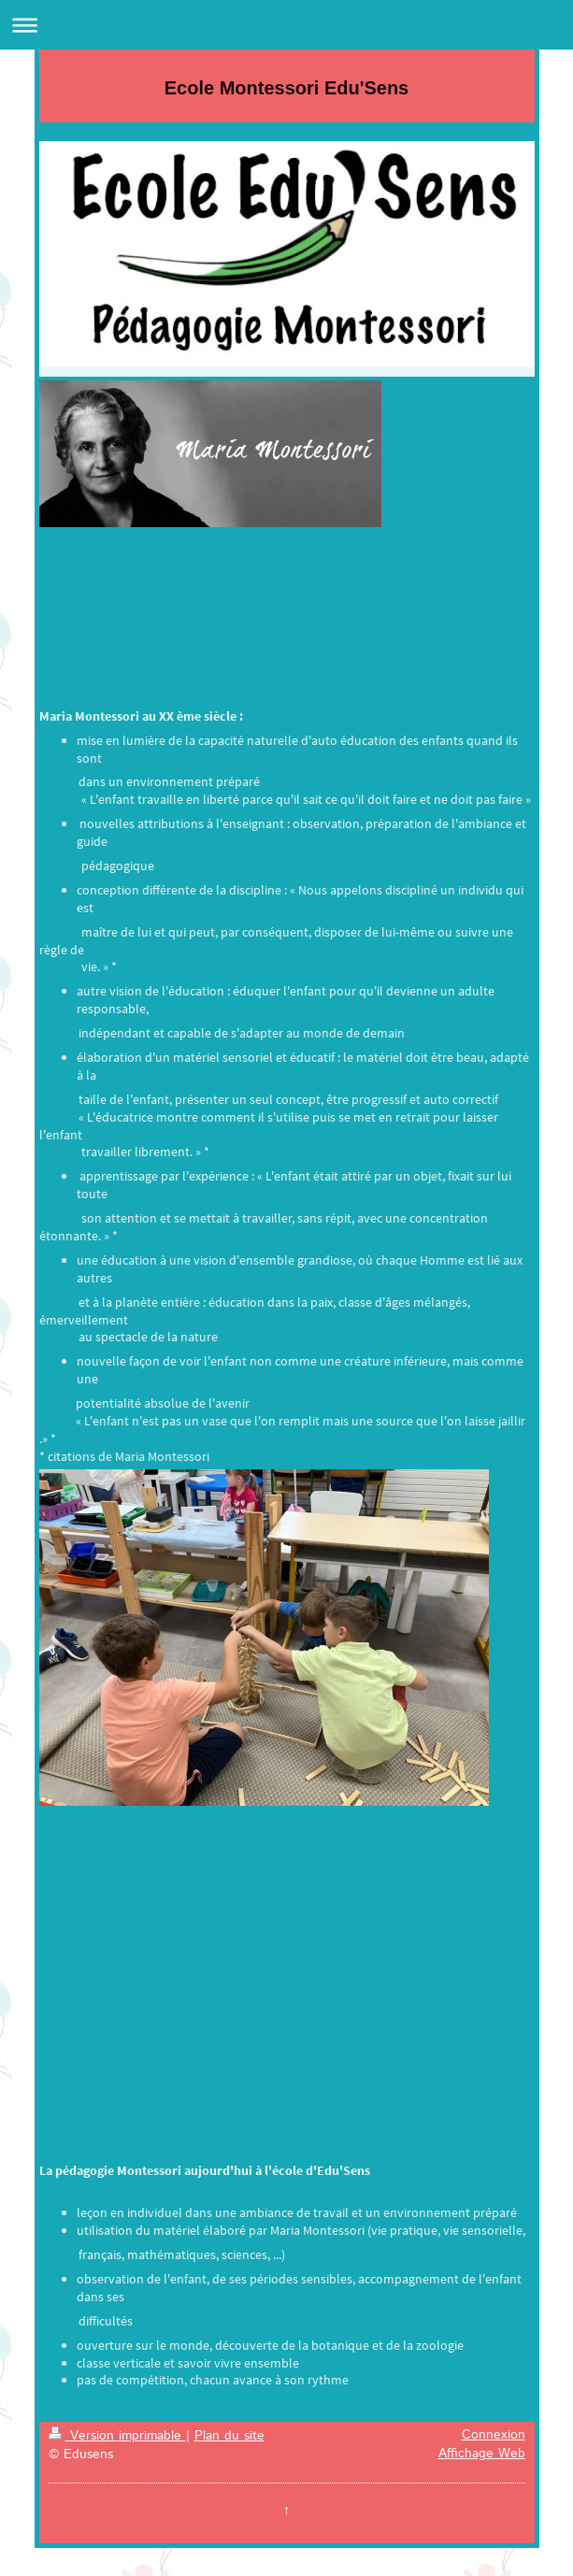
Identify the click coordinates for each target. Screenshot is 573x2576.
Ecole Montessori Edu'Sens (286, 88)
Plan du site (229, 2435)
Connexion (493, 2435)
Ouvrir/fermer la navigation (286, 25)
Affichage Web (481, 2453)
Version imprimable (117, 2435)
